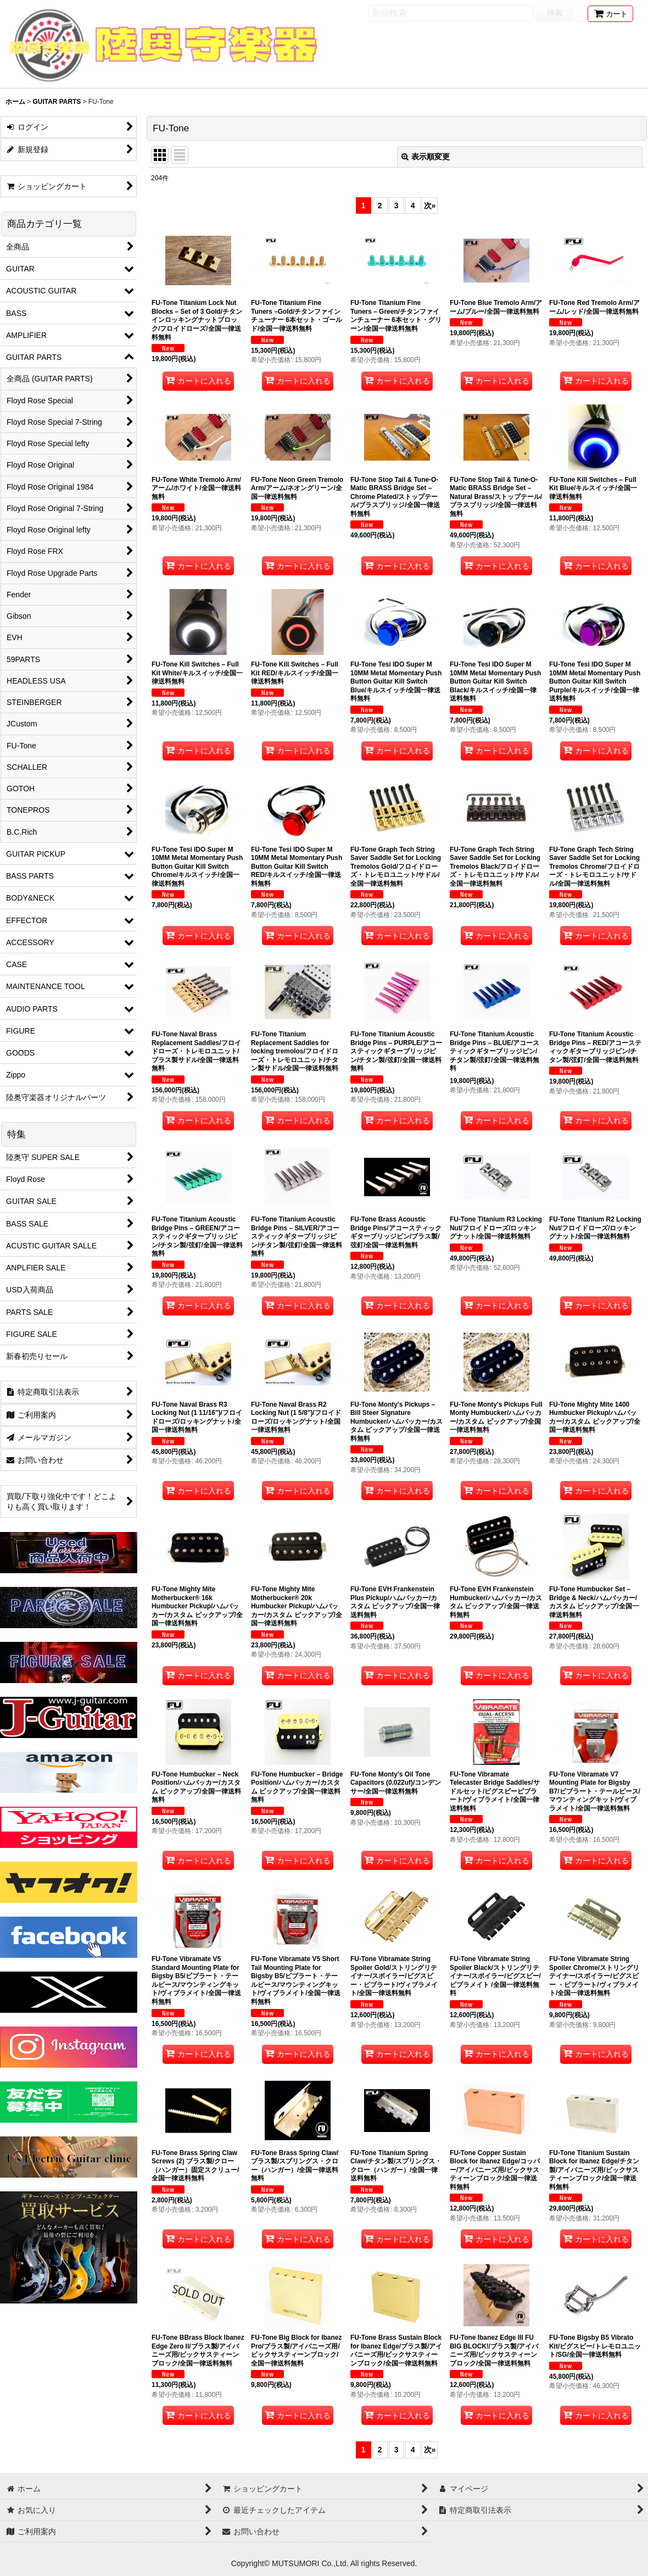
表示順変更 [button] (425, 156)
